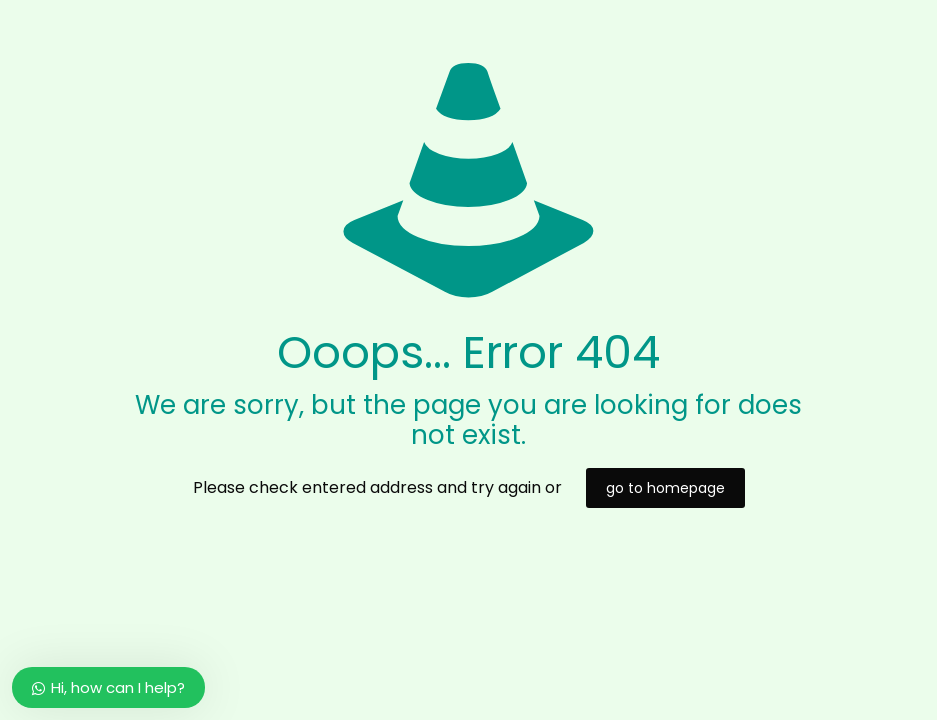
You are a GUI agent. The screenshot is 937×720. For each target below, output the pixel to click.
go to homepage (665, 488)
